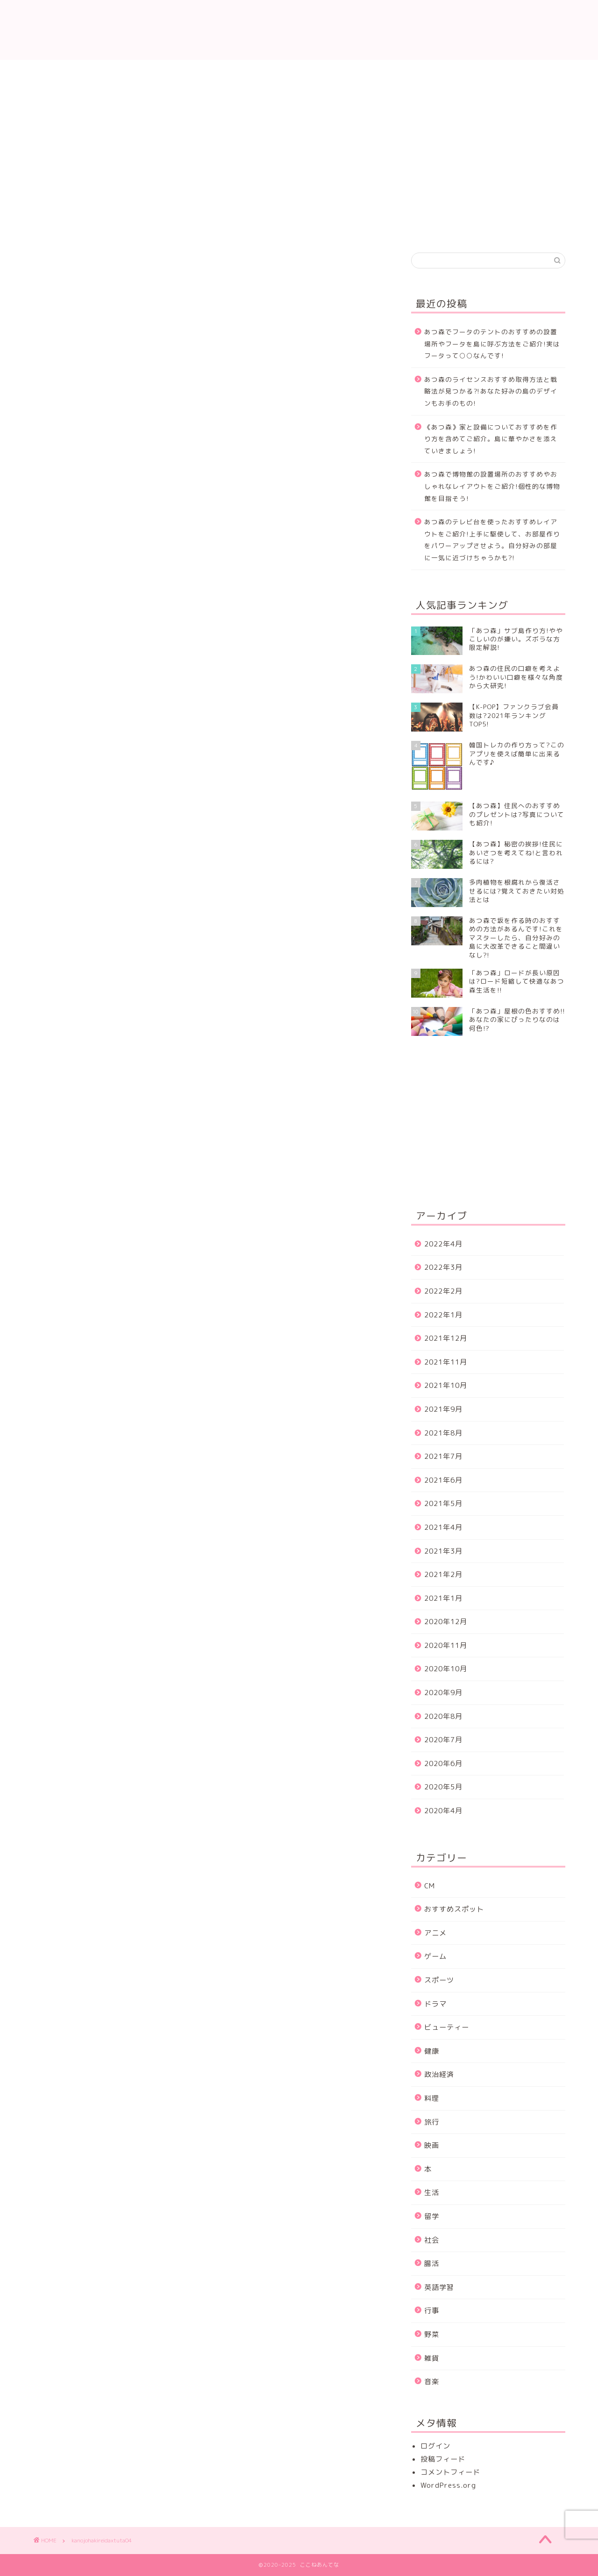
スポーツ (439, 1980)
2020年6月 (443, 1763)
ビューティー (446, 2027)
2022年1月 (443, 1315)
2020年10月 (445, 1669)
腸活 (431, 2263)
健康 (431, 2051)
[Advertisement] (489, 161)
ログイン (435, 2446)
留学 (431, 2216)
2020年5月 (443, 1787)
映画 (431, 2145)
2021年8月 (443, 1433)
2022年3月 (443, 1267)
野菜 (431, 2334)
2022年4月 (443, 1244)
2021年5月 (443, 1503)
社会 (431, 2240)
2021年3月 (443, 1551)
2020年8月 (443, 1716)
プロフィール (254, 72)
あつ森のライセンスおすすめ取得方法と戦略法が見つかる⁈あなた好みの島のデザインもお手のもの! (490, 391)
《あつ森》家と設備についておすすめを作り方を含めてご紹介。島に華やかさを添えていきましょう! (490, 438)
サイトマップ (521, 72)
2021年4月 (443, 1527)
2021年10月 (445, 1385)
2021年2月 (443, 1574)
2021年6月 (443, 1480)
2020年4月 (443, 1811)
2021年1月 (443, 1598)
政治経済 (439, 2074)
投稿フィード (442, 2459)
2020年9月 (443, 1692)
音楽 (431, 2381)
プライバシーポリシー (343, 72)
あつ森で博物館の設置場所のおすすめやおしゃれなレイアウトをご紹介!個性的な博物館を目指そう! (492, 486)
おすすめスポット (454, 1909)
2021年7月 (443, 1456)
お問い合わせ (166, 72)
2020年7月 (443, 1740)
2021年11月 (445, 1362)
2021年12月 (445, 1338)
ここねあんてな (299, 29)
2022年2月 (443, 1291)
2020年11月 (445, 1645)
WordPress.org (448, 2485)
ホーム (77, 72)
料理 (431, 2098)
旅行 (431, 2122)
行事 (431, 2311)
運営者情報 (432, 72)
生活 (431, 2192)
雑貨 (431, 2358)
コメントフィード (450, 2472)
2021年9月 (443, 1409)
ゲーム (435, 1956)
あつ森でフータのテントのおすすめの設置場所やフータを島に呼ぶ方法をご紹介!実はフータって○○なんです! (492, 343)
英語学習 (439, 2287)
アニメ (435, 1933)
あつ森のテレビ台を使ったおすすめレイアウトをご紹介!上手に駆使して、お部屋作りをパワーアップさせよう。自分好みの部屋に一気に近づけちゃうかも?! (492, 539)
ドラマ (435, 2004)
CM (429, 1886)
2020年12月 (445, 1621)
